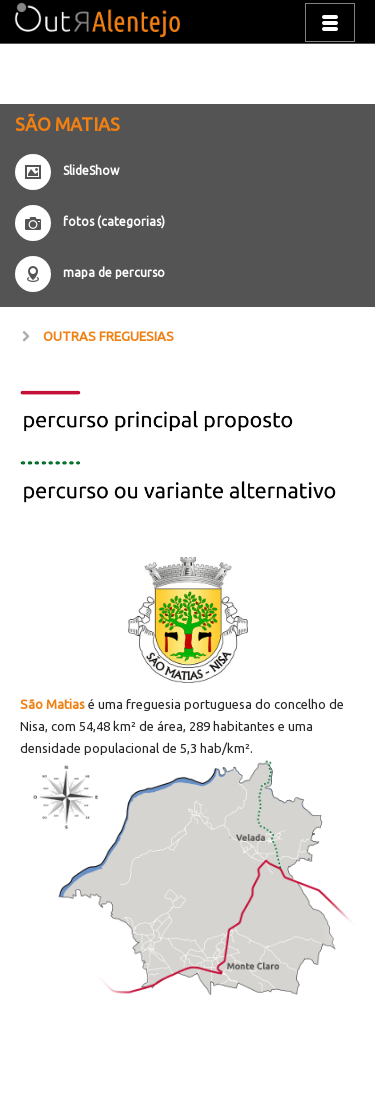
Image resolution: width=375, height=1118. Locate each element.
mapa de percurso (114, 272)
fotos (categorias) (114, 221)
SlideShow (91, 170)
